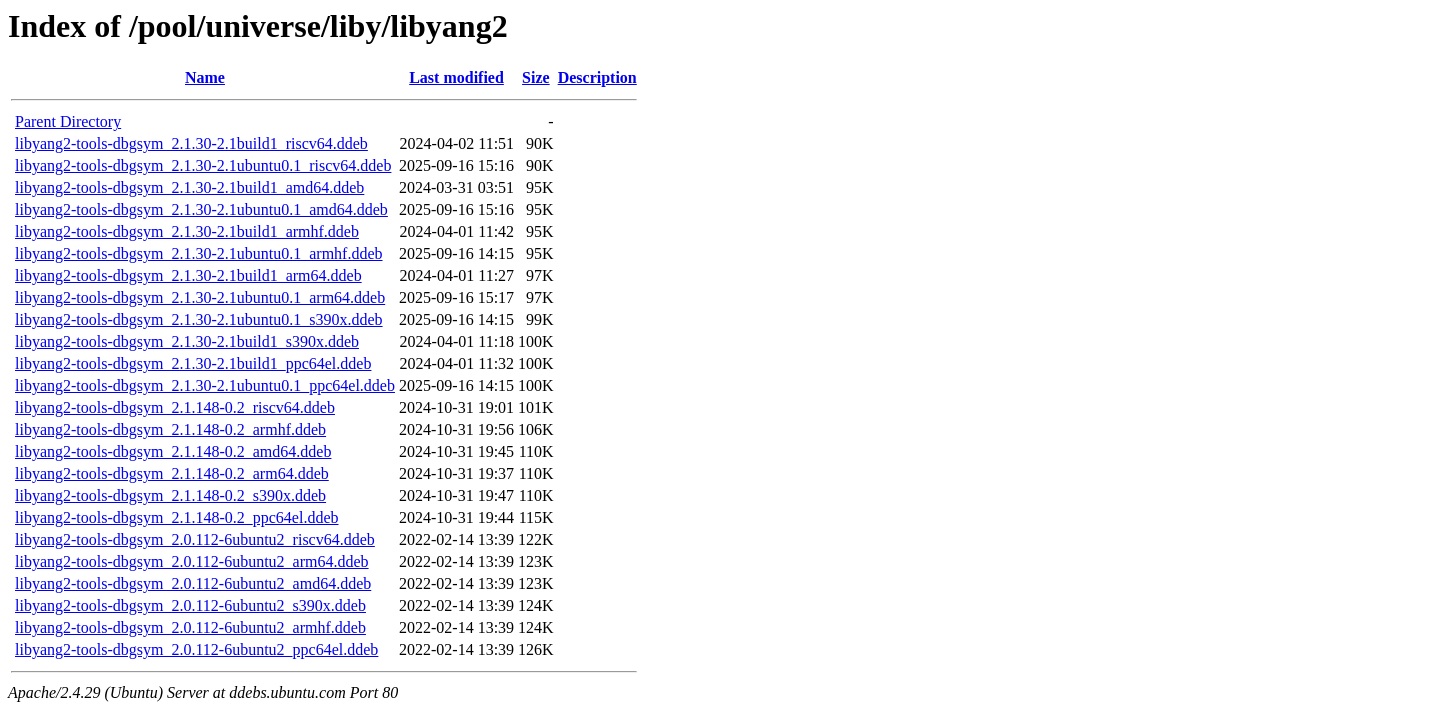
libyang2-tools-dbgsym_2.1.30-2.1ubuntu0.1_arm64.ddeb (200, 297)
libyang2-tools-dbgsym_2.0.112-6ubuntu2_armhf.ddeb (190, 627)
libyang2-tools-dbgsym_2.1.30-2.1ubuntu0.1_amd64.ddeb (201, 209)
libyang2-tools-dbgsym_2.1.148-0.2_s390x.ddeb (170, 495)
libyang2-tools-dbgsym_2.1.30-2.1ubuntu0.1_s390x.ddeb (199, 319)
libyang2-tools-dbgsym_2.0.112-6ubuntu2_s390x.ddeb (190, 605)
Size (536, 77)
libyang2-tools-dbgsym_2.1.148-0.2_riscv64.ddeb (175, 407)
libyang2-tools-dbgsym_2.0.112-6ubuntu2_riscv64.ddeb (195, 539)
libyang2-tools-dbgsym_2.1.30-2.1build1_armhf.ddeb (187, 231)
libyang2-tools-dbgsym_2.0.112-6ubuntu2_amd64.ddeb (193, 583)
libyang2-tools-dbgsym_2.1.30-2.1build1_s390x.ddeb (187, 341)
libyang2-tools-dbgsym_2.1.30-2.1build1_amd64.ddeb (189, 187)
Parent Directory (68, 121)
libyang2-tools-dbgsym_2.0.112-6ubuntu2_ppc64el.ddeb (196, 649)
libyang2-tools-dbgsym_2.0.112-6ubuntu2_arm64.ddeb (192, 561)
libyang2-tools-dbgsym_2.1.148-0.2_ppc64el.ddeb (177, 517)
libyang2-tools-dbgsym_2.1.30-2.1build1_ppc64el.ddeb (193, 363)
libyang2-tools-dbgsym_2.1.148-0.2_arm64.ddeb (172, 473)
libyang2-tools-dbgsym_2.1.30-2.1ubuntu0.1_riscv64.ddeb (203, 165)
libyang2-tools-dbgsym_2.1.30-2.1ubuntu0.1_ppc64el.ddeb (205, 385)
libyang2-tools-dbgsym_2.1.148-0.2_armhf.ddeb (170, 429)
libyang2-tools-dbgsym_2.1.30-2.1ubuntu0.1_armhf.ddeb (199, 253)
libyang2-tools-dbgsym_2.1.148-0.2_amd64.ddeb (173, 451)
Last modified (456, 77)
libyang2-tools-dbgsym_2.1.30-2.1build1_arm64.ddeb (188, 275)
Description (597, 77)
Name (205, 77)
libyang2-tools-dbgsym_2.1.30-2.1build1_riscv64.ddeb (191, 143)
